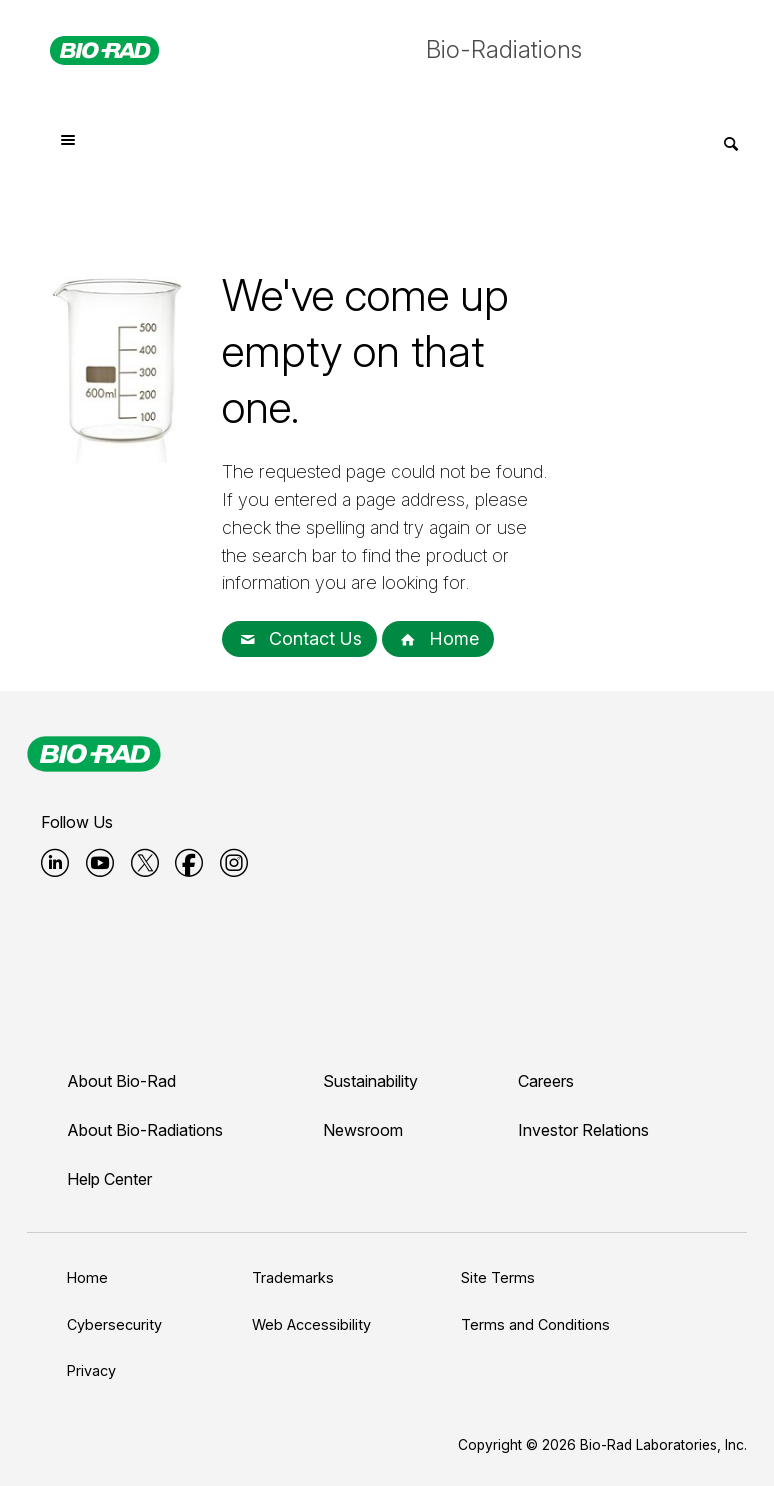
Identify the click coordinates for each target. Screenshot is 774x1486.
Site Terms (498, 1277)
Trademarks (293, 1277)
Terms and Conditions (535, 1324)
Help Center (109, 1179)
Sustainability (370, 1081)
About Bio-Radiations (145, 1130)
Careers (546, 1081)
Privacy (91, 1370)
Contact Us (299, 638)
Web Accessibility (311, 1324)
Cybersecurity (114, 1324)
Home (438, 638)
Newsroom (363, 1130)
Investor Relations (583, 1130)
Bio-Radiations (504, 49)
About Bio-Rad (121, 1081)
